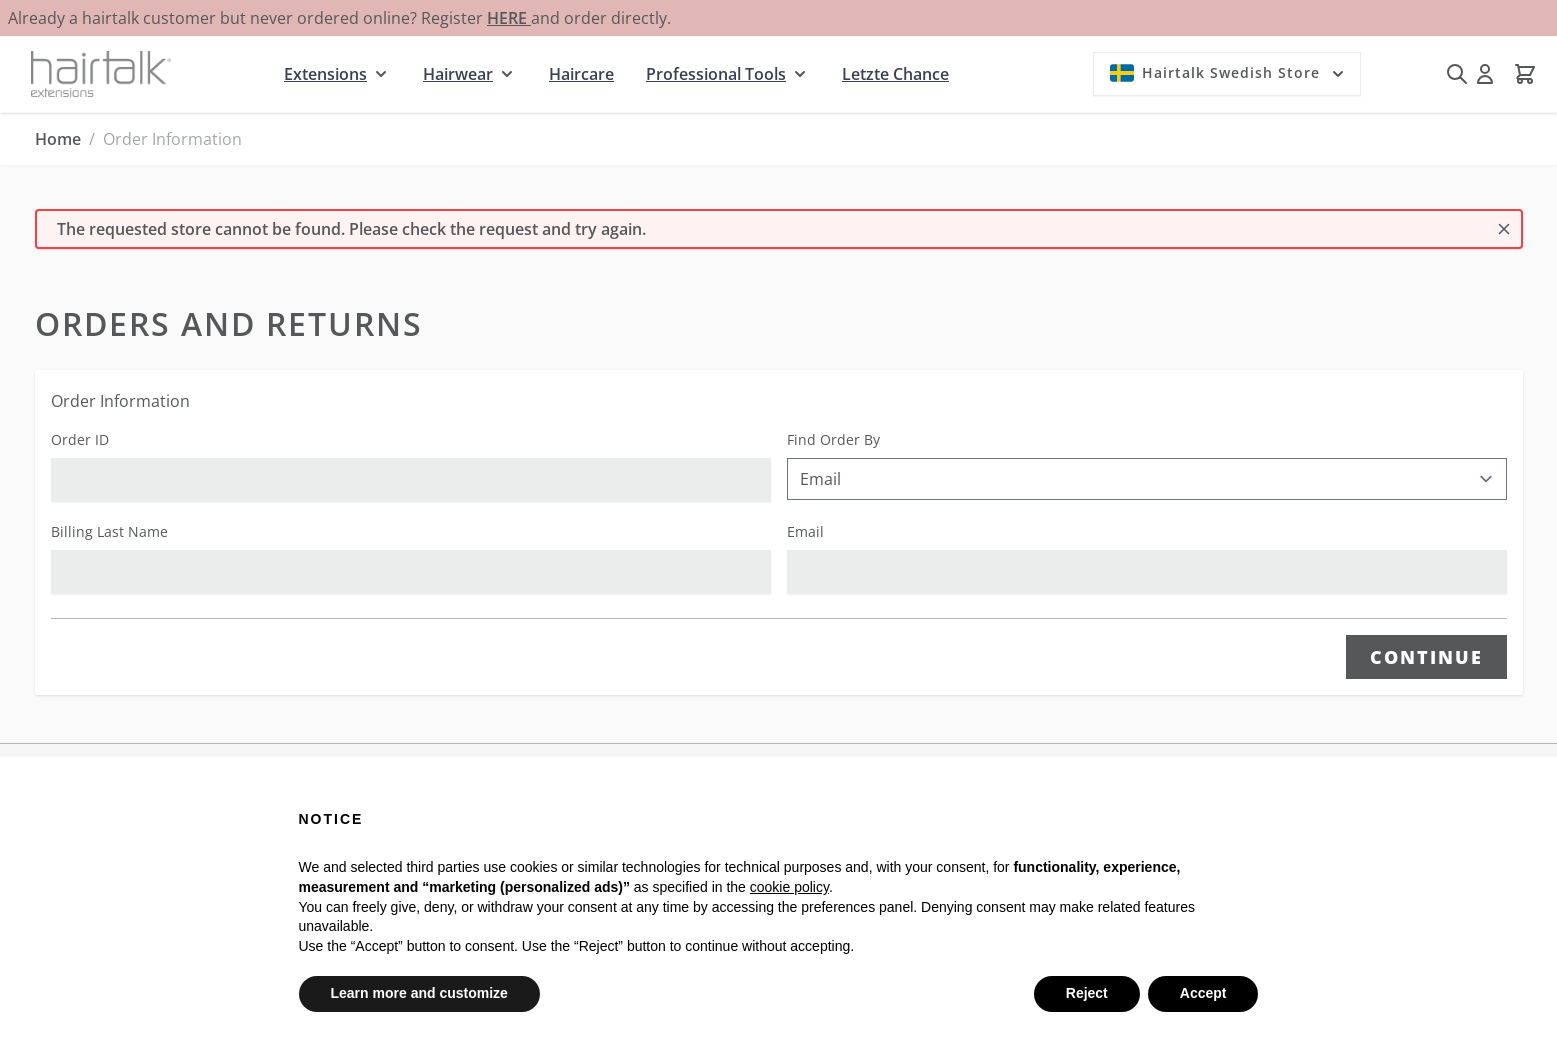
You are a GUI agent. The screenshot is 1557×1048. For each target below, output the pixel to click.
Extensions (325, 74)
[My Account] (1485, 74)
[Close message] (1504, 229)
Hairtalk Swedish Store (1229, 73)
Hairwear (458, 74)
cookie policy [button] (789, 887)
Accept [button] (1203, 993)
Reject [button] (1087, 993)
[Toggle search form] (1457, 74)
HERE (509, 18)
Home (58, 139)
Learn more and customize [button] (419, 993)
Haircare (581, 74)
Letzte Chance (895, 74)
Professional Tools (716, 74)
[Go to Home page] (101, 73)
